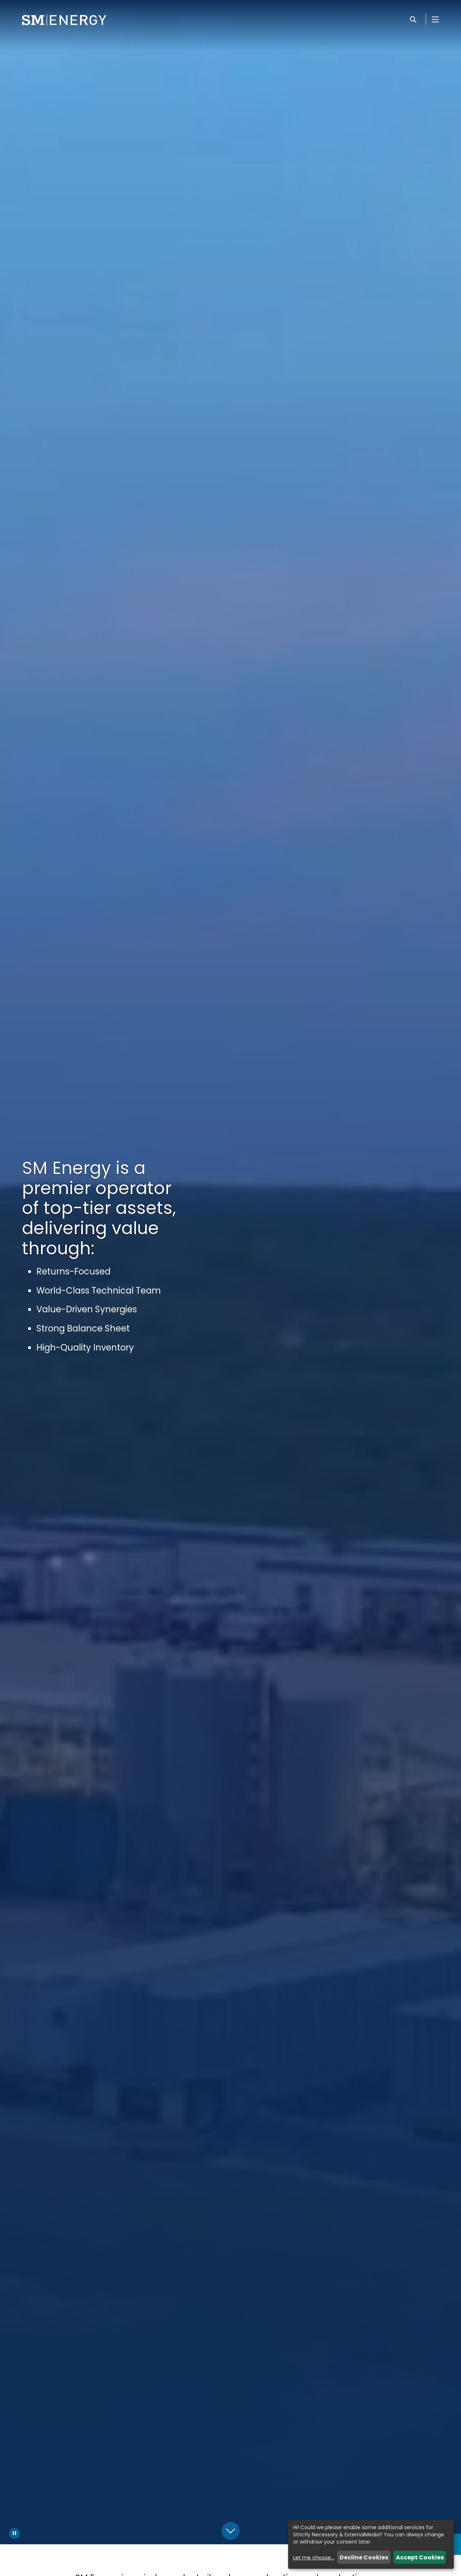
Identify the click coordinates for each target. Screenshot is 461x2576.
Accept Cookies (420, 2557)
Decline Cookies (364, 2557)
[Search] (413, 19)
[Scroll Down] (230, 2531)
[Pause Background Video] (14, 2533)
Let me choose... (313, 2557)
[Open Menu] (435, 19)
